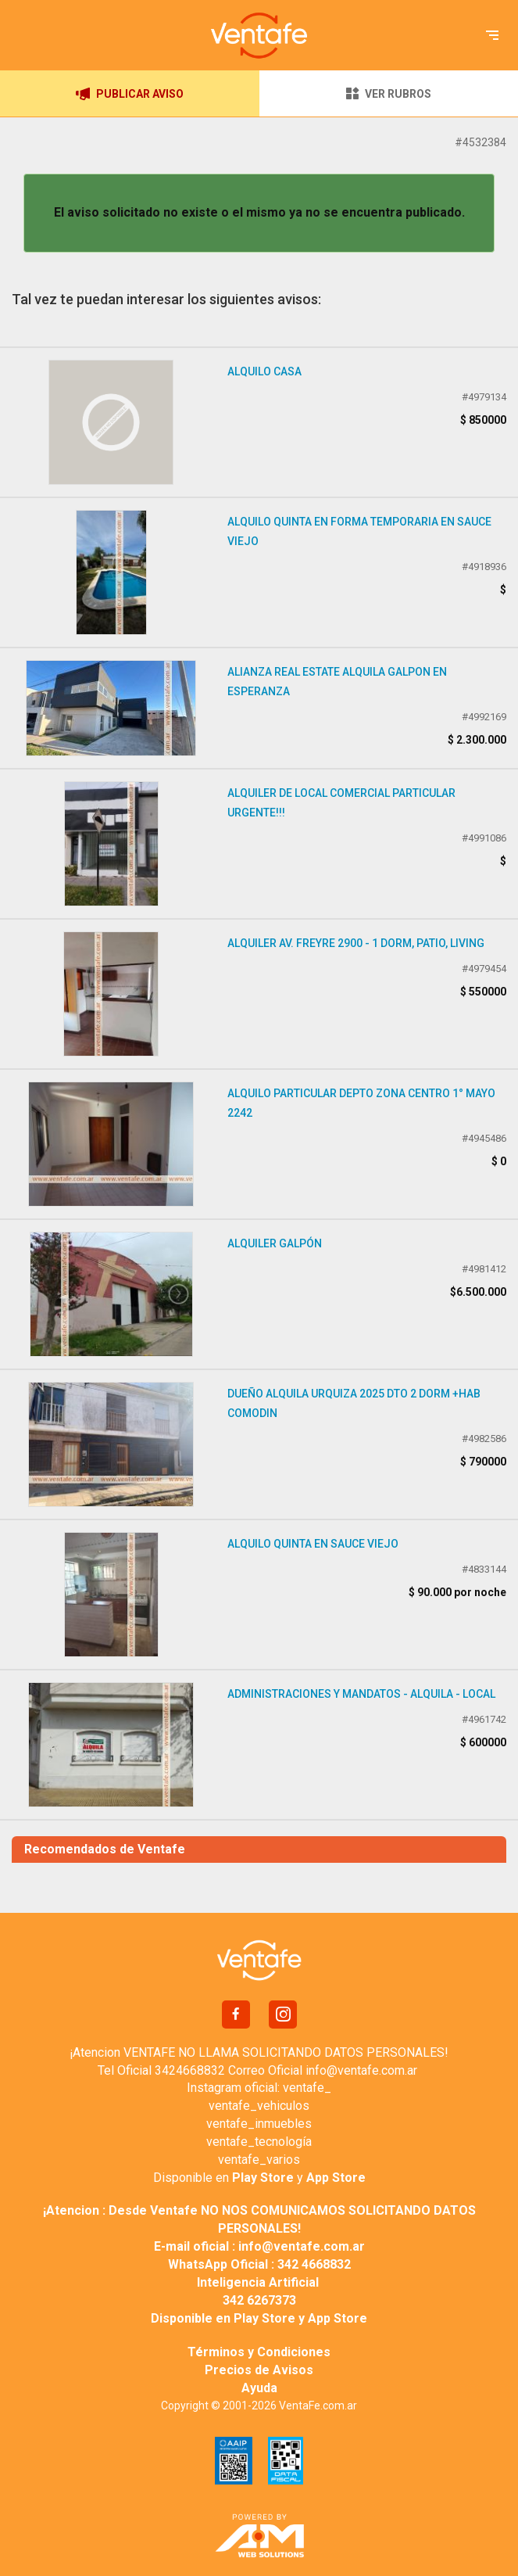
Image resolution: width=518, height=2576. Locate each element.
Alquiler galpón (274, 1243)
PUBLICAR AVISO (130, 94)
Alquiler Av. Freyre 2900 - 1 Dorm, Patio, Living (355, 943)
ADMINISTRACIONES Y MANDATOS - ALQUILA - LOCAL (361, 1694)
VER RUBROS (388, 93)
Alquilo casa (264, 371)
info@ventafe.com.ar (361, 2070)
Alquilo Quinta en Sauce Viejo (312, 1543)
